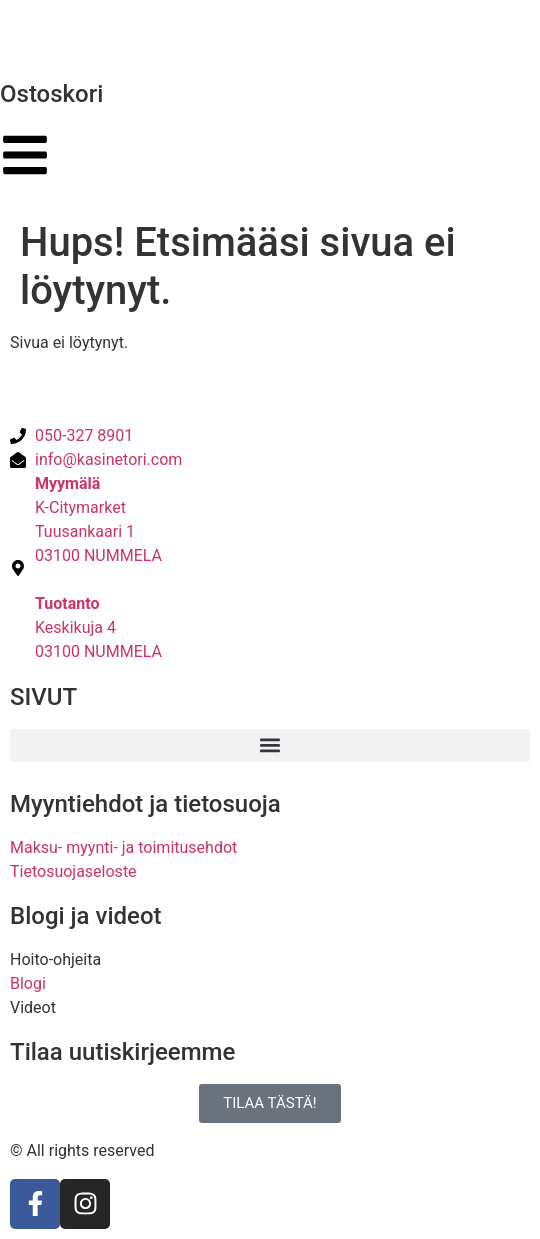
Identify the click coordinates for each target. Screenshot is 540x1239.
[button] (270, 745)
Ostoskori (51, 94)
